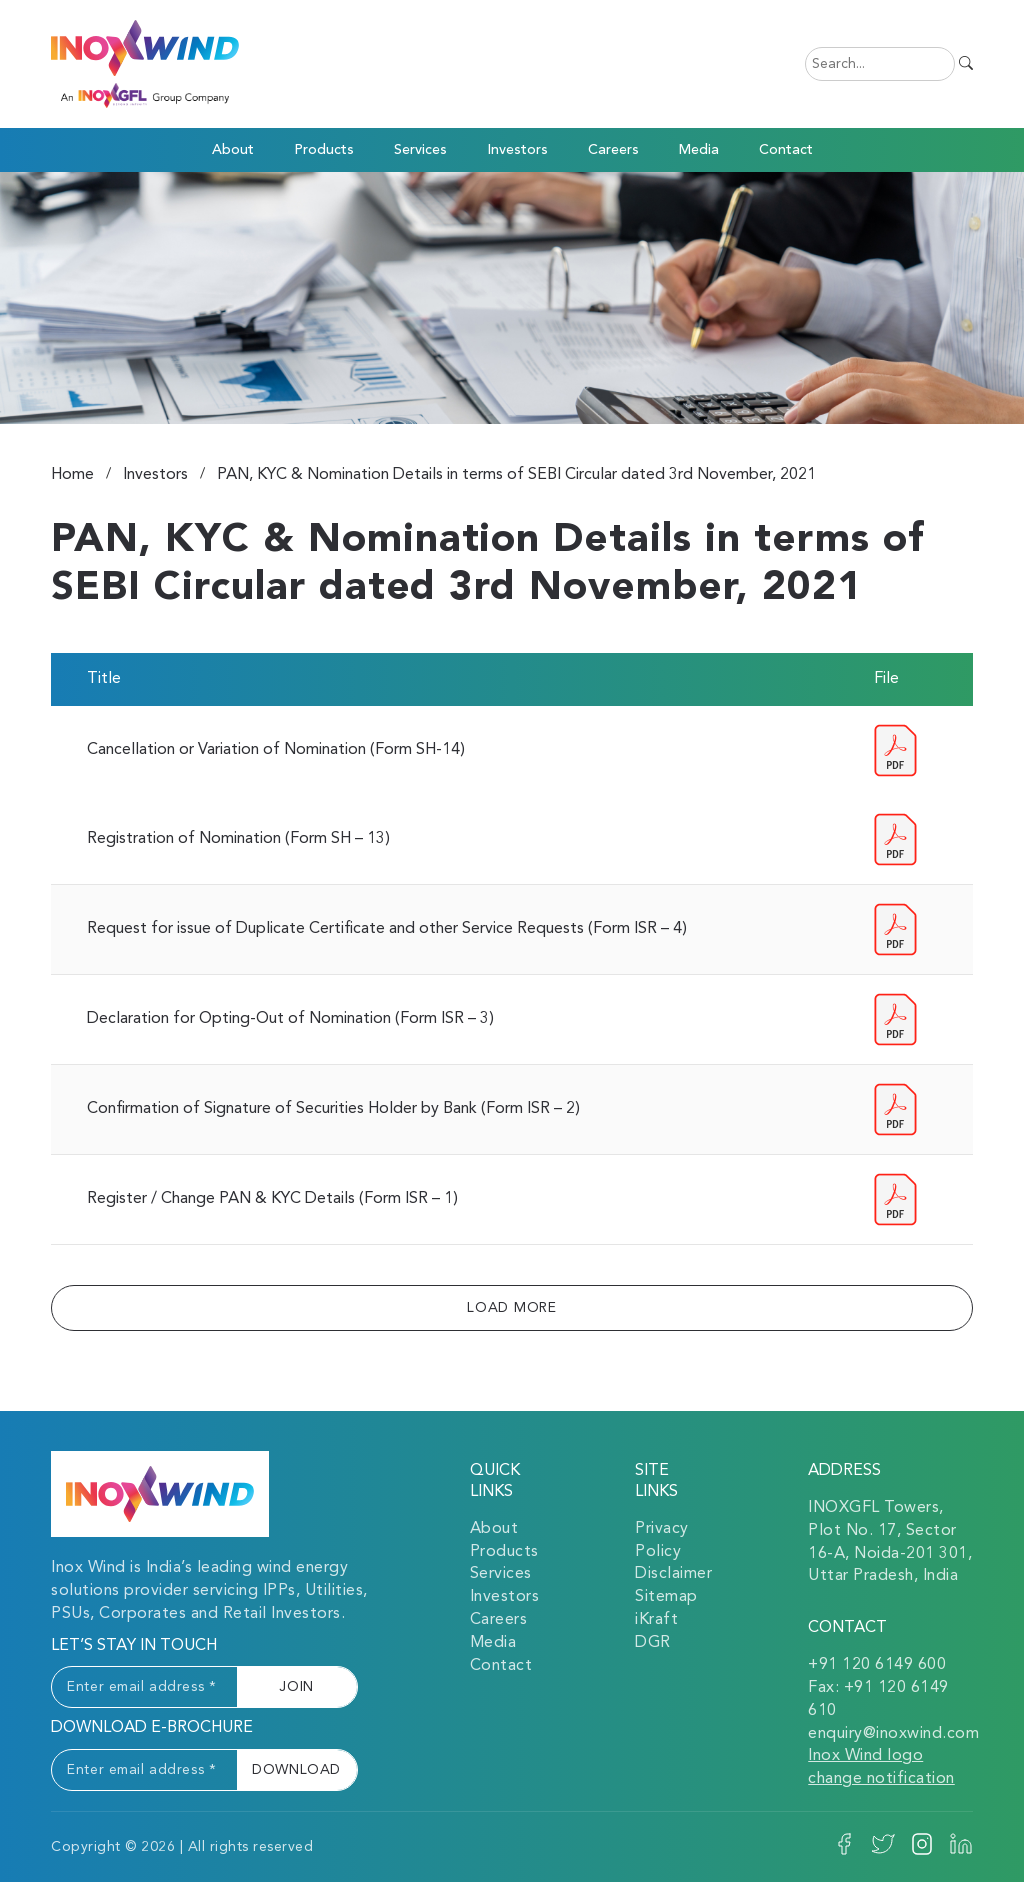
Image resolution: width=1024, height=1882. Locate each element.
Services (501, 1574)
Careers (613, 150)
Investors (517, 150)
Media (493, 1643)
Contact (786, 150)
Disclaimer (673, 1574)
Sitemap (666, 1597)
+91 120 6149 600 (877, 1665)
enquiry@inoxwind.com (893, 1734)
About (494, 1529)
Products (324, 150)
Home (72, 475)
